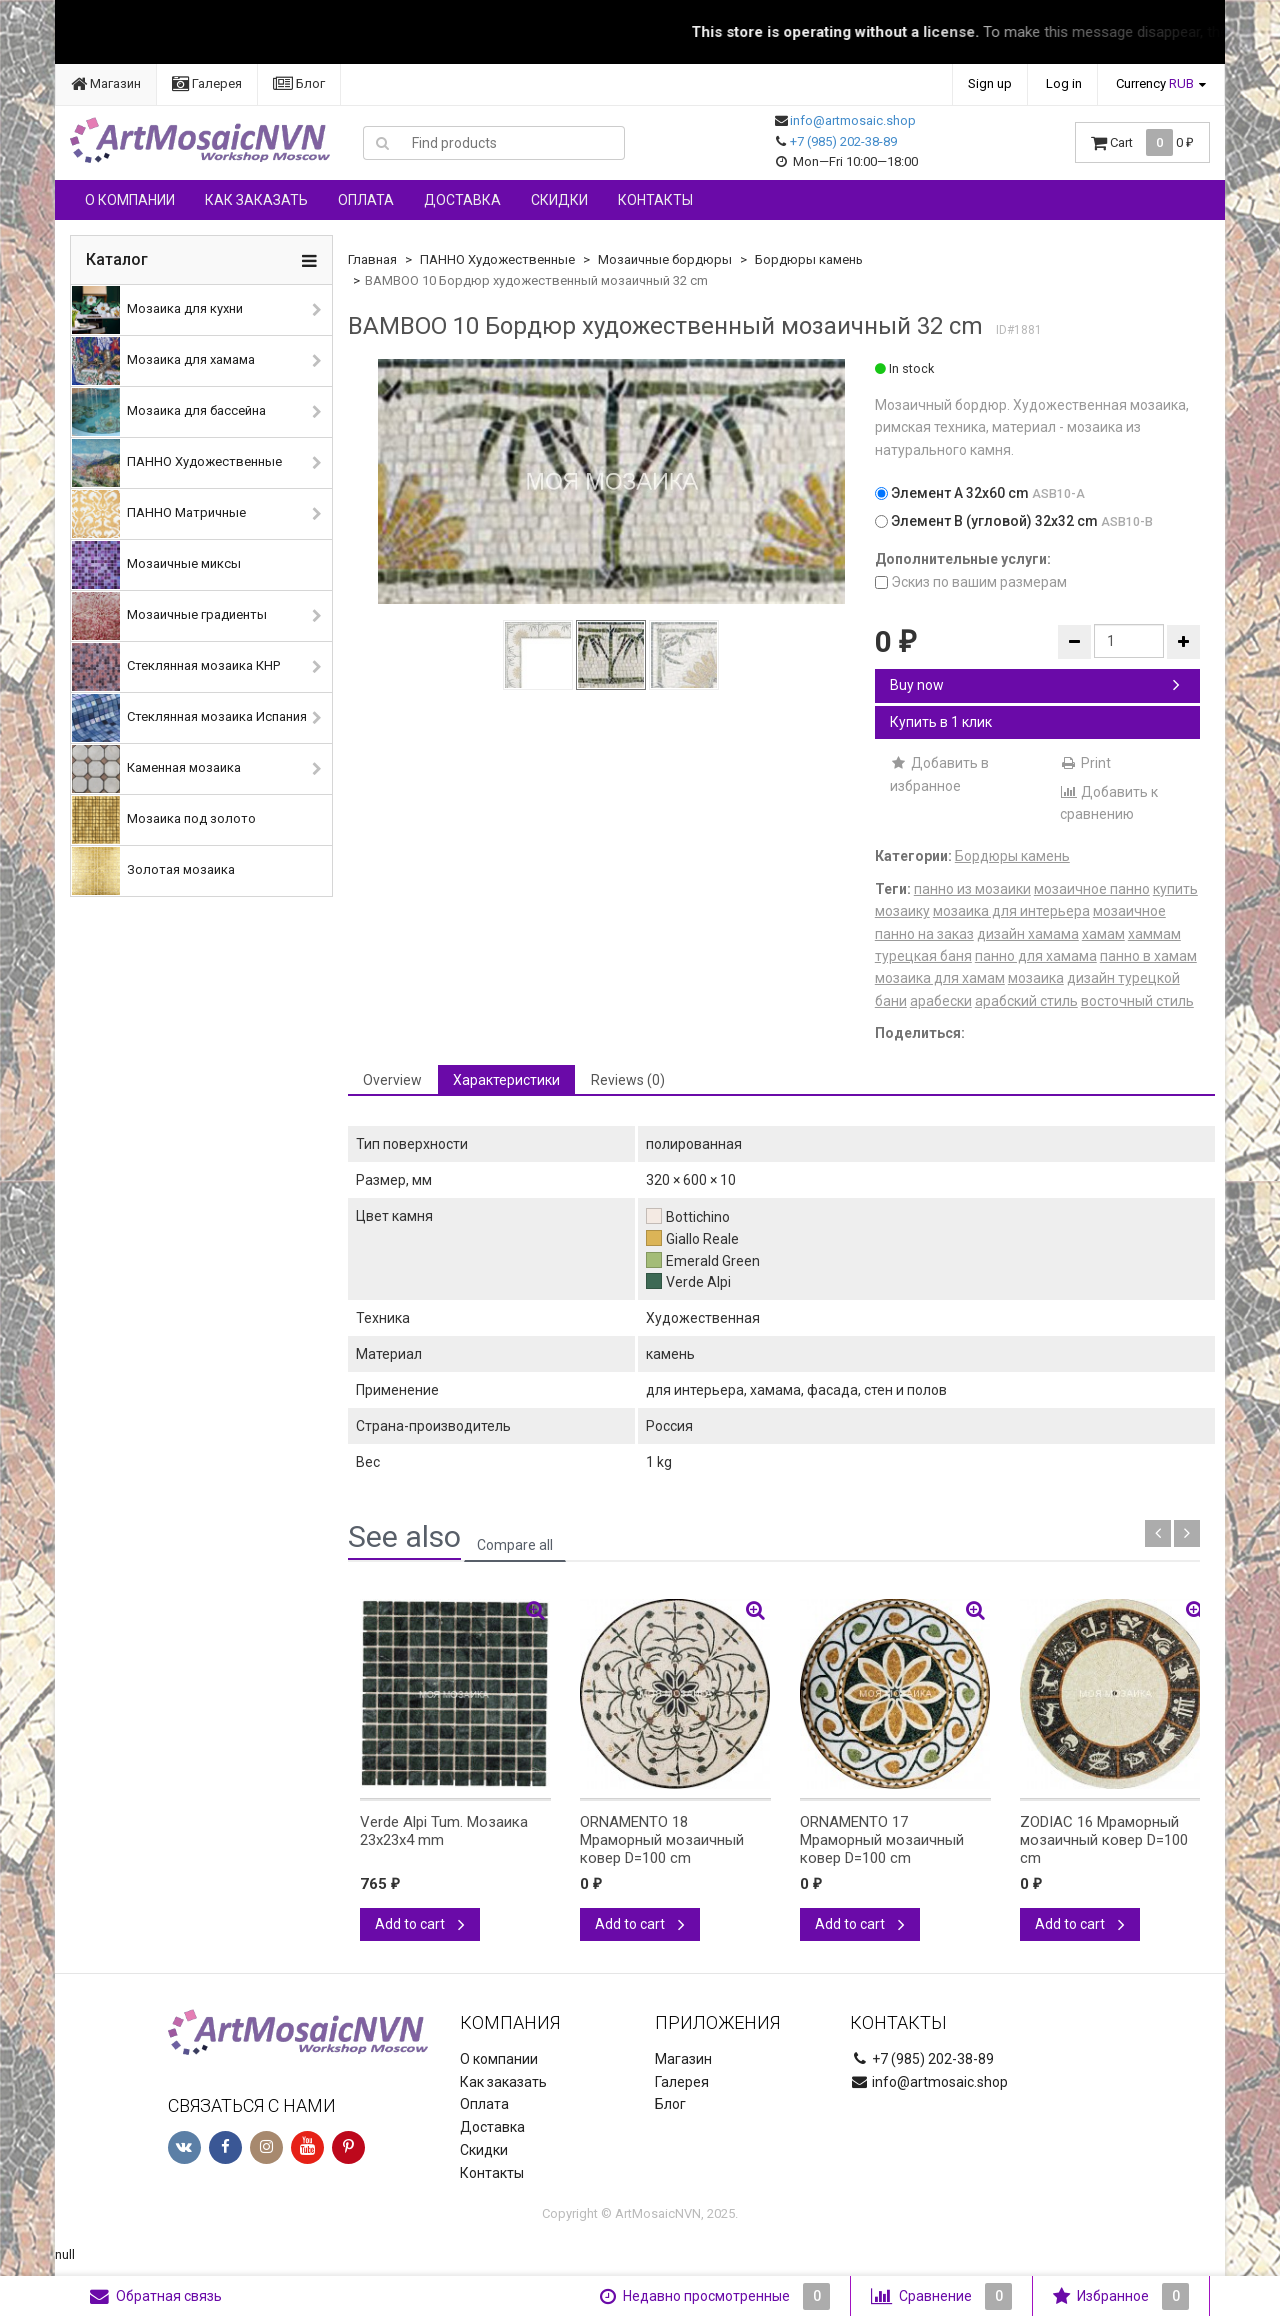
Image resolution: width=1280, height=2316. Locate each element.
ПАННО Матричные (159, 514)
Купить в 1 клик (941, 722)
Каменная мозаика (156, 769)
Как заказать (256, 200)
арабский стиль (1026, 1001)
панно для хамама (1036, 956)
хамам (1103, 934)
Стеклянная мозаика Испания (189, 718)
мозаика (1036, 978)
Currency (1155, 83)
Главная (372, 259)
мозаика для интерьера (1011, 911)
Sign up (990, 83)
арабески (941, 1001)
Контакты (655, 200)
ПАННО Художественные (177, 463)
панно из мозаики (972, 889)
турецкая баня (923, 956)
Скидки (559, 200)
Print (1085, 763)
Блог (299, 83)
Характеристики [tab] (506, 1080)
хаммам (1154, 934)
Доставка (462, 200)
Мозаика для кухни (157, 310)
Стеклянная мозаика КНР (176, 667)
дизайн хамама (1028, 934)
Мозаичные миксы (156, 565)
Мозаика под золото (164, 820)
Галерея (207, 83)
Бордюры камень (809, 259)
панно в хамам (1148, 956)
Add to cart (420, 1924)
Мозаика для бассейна (169, 412)
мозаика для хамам (940, 978)
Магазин (106, 83)
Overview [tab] (392, 1080)
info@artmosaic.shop (853, 120)
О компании (130, 200)
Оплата (366, 200)
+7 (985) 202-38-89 (843, 141)
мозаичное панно (1092, 889)
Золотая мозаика (153, 871)
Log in (1064, 83)
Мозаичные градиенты (169, 616)
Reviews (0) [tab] (628, 1080)
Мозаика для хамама (163, 361)
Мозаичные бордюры (665, 259)
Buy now (1035, 685)
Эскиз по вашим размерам (971, 582)
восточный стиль (1137, 1001)
